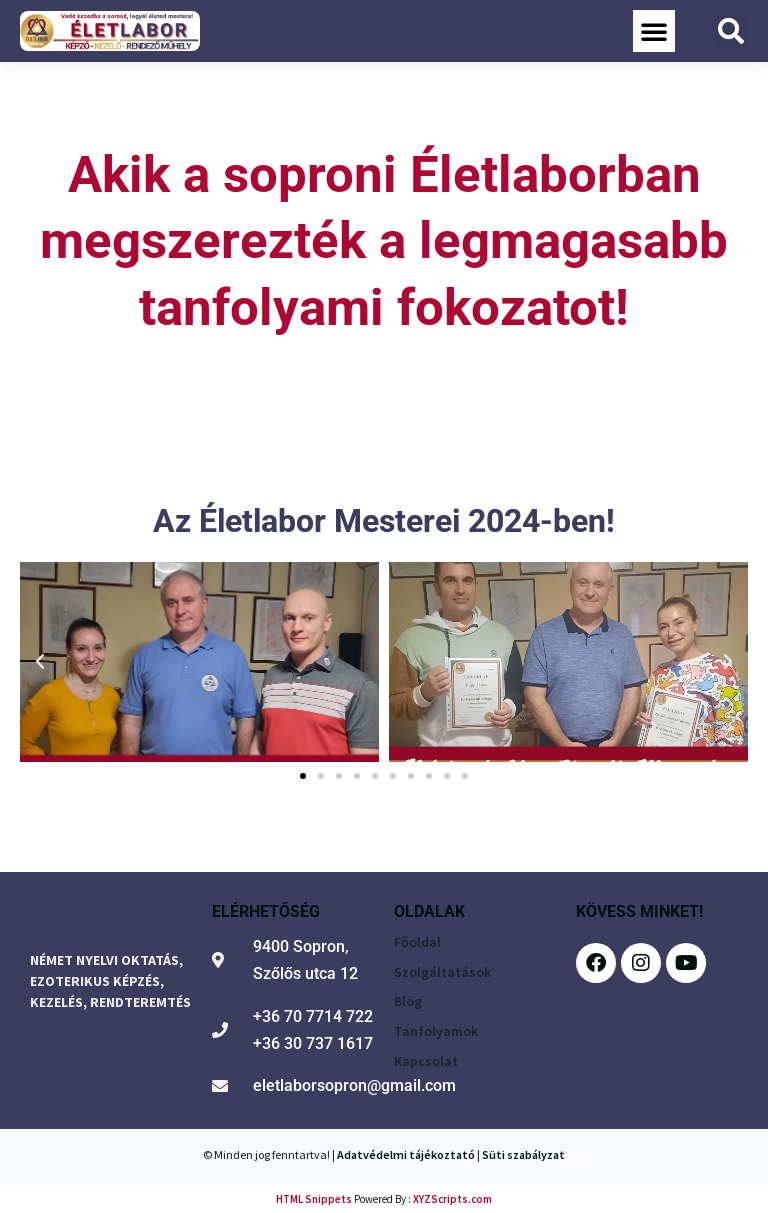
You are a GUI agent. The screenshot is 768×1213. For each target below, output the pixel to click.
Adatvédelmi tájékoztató (406, 1154)
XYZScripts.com (452, 1199)
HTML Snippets (314, 1199)
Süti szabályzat (523, 1154)
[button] (654, 31)
